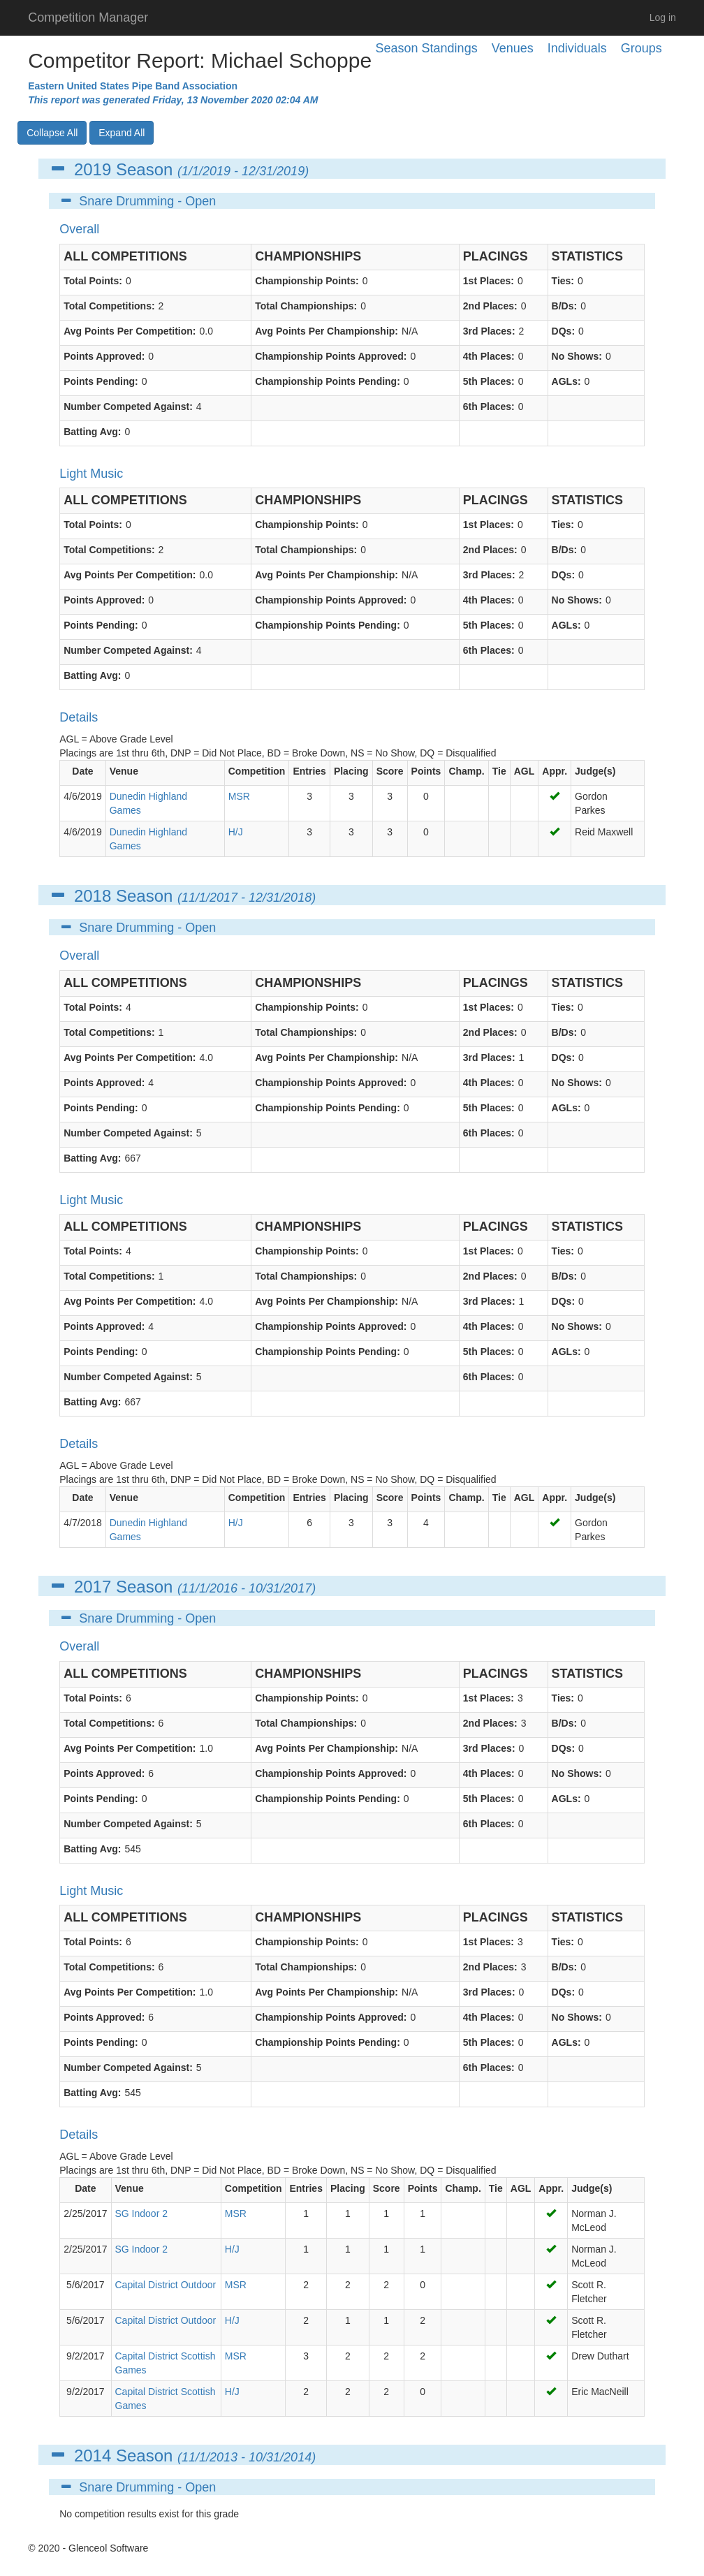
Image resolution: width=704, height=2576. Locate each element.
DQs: (563, 331)
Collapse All (52, 132)
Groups (641, 48)
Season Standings (427, 48)
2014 (92, 2455)
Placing (351, 771)
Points (426, 771)
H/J (235, 831)
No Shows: (577, 356)
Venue (124, 771)
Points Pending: (101, 381)
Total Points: (93, 280)
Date (82, 771)
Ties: (563, 280)
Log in (663, 17)
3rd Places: (489, 331)
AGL (524, 771)
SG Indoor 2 (141, 2213)
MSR (239, 796)
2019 (92, 169)
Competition (257, 771)
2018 (92, 895)
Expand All (121, 132)
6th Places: (489, 406)
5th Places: (489, 381)
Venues (513, 48)
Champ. (466, 771)
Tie (499, 771)
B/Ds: (565, 306)
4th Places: (489, 356)
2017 (92, 1586)
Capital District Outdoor (166, 2284)
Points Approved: (104, 356)
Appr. (554, 771)
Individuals (577, 48)
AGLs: (566, 381)
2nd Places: (490, 306)
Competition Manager (88, 17)
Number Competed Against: (128, 406)
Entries (309, 771)
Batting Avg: (92, 431)
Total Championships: (306, 306)
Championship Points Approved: (330, 356)
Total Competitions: (109, 306)
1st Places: (488, 280)
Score (390, 771)
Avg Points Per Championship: (326, 331)
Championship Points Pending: (327, 381)
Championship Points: (307, 280)
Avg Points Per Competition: (130, 331)
